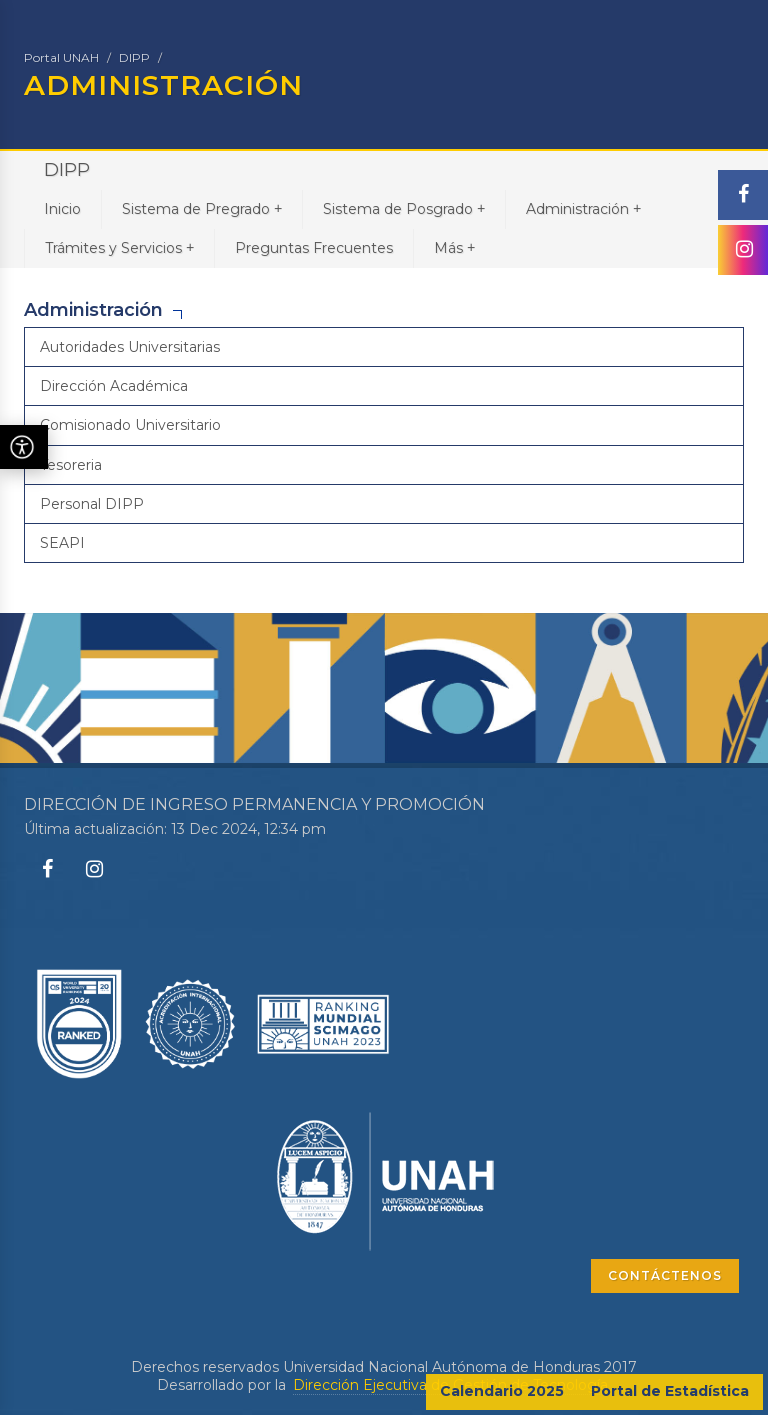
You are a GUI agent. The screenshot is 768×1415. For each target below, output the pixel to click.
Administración (583, 208)
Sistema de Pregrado (202, 208)
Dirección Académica (114, 386)
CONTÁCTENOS (665, 1275)
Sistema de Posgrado (404, 208)
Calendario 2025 (502, 1391)
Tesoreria (71, 465)
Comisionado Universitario (130, 425)
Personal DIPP (92, 504)
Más (454, 247)
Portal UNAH (61, 57)
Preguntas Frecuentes (314, 248)
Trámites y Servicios (119, 247)
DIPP (134, 57)
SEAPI (62, 543)
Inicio (62, 209)
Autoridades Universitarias (130, 347)
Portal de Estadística (670, 1391)
